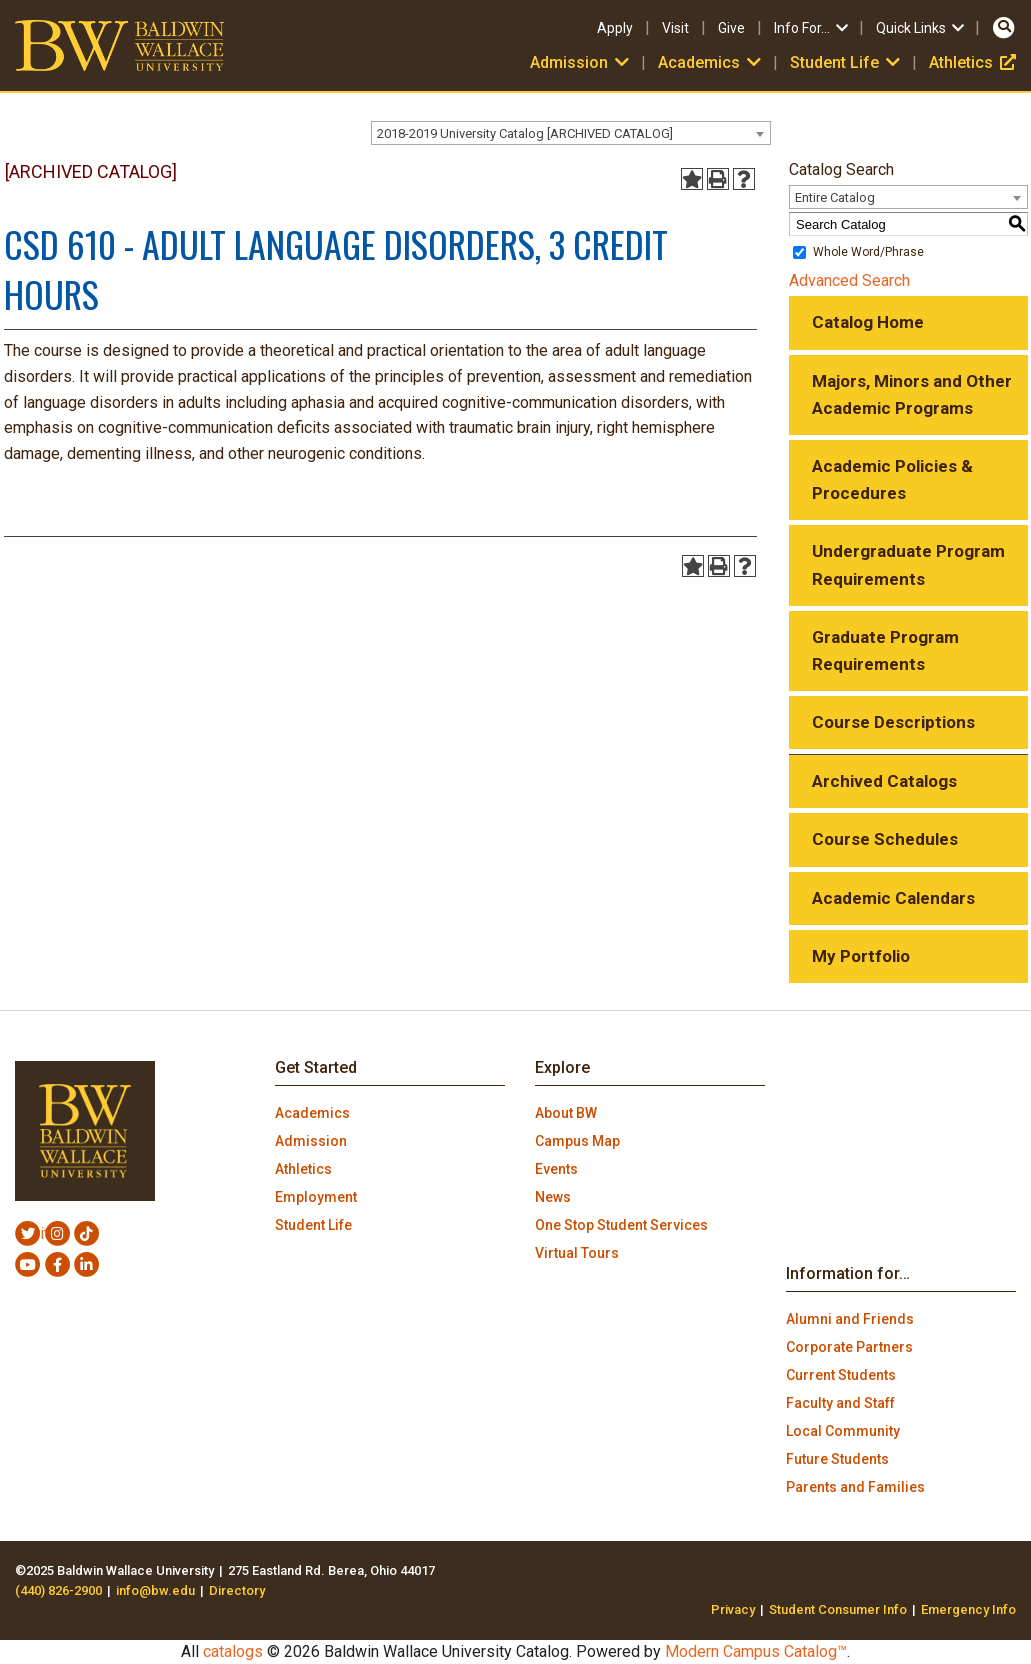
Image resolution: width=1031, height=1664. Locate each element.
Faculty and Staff (840, 1403)
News (553, 1197)
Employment (316, 1197)
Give (731, 28)
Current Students (841, 1375)
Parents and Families (855, 1487)
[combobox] (571, 133)
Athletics (972, 62)
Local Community (843, 1431)
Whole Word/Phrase (868, 252)
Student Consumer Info (838, 1609)
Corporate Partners (849, 1347)
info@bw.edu (155, 1590)
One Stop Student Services (621, 1225)
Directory (237, 1590)
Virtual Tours (577, 1253)
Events (556, 1169)
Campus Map (577, 1141)
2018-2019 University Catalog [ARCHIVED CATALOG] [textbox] (525, 133)
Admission (581, 62)
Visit (675, 28)
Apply (615, 28)
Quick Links (921, 28)
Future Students (837, 1459)
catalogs (233, 1651)
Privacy (733, 1609)
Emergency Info (968, 1609)
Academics (711, 62)
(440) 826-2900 (58, 1590)
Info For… (812, 28)
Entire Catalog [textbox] (835, 197)
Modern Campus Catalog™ (756, 1651)
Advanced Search (849, 280)
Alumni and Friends (850, 1319)
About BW (566, 1113)
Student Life (847, 62)
